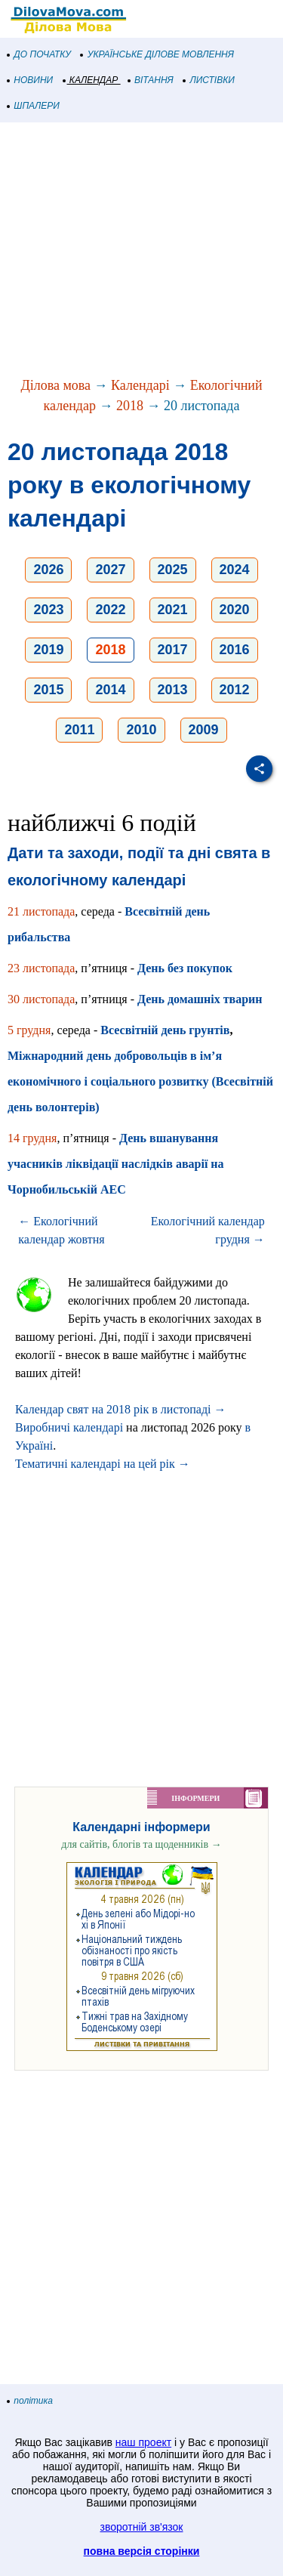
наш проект (143, 2442)
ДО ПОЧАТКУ (39, 54)
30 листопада (41, 999)
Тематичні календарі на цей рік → (102, 1463)
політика (30, 2400)
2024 (235, 569)
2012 (235, 689)
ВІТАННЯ (151, 80)
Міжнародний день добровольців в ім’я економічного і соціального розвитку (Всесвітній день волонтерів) (140, 1081)
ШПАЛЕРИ (33, 105)
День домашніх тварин (200, 999)
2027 (110, 569)
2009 (204, 729)
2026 (48, 569)
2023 (48, 609)
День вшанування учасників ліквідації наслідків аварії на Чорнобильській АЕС (116, 1164)
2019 (48, 649)
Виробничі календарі (69, 1427)
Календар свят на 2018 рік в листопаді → (120, 1409)
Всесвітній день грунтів (164, 1030)
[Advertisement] (141, 250)
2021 (173, 609)
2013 (173, 689)
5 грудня (29, 1030)
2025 (173, 569)
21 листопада (41, 911)
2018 (129, 405)
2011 (79, 729)
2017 (173, 649)
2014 (110, 689)
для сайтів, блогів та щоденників (141, 1844)
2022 (110, 609)
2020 (235, 609)
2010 (141, 729)
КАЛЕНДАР (91, 80)
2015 (48, 689)
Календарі (140, 385)
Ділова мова (55, 385)
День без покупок (184, 968)
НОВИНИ (30, 80)
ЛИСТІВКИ (209, 80)
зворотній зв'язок (141, 2527)
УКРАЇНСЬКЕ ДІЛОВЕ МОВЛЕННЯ (157, 54)
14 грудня (32, 1138)
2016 (235, 649)
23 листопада (41, 968)
